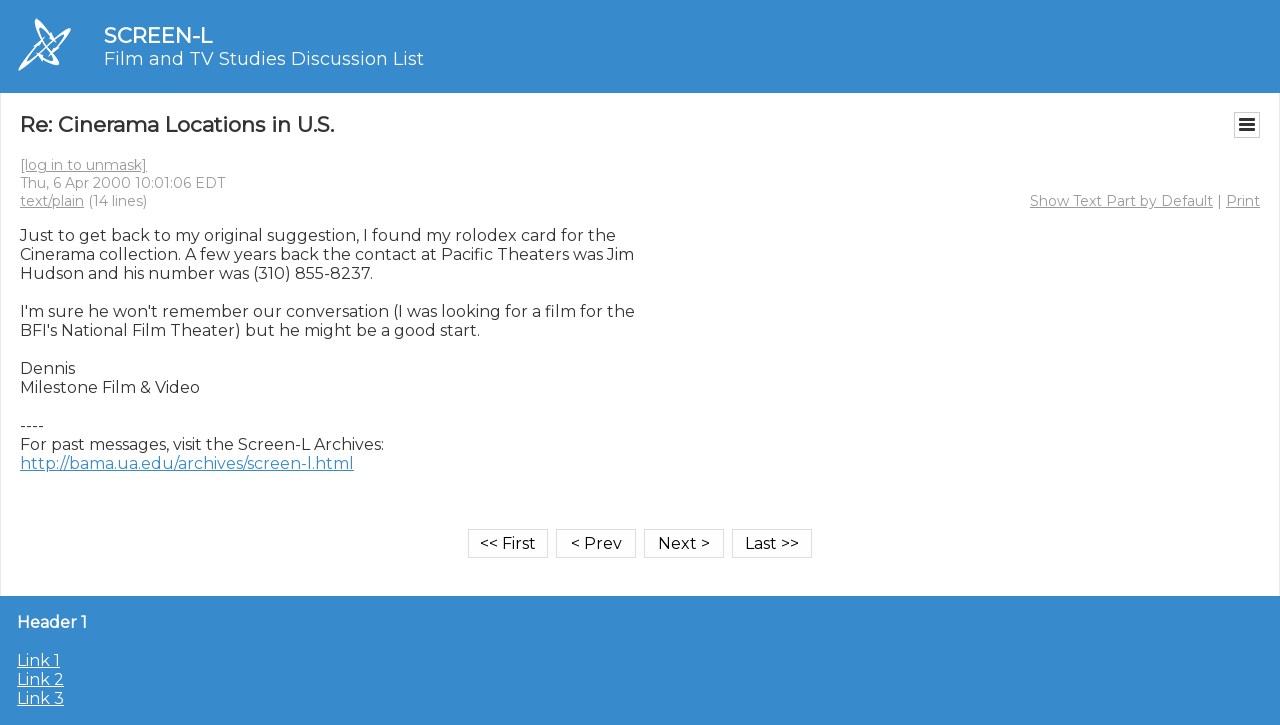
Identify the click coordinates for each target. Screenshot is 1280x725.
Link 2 (40, 679)
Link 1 (38, 660)
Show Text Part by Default (1121, 201)
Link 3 (40, 698)
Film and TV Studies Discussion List (264, 59)
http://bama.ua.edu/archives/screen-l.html (187, 463)
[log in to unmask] (83, 165)
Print (1243, 201)
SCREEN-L (158, 35)
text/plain (52, 201)
